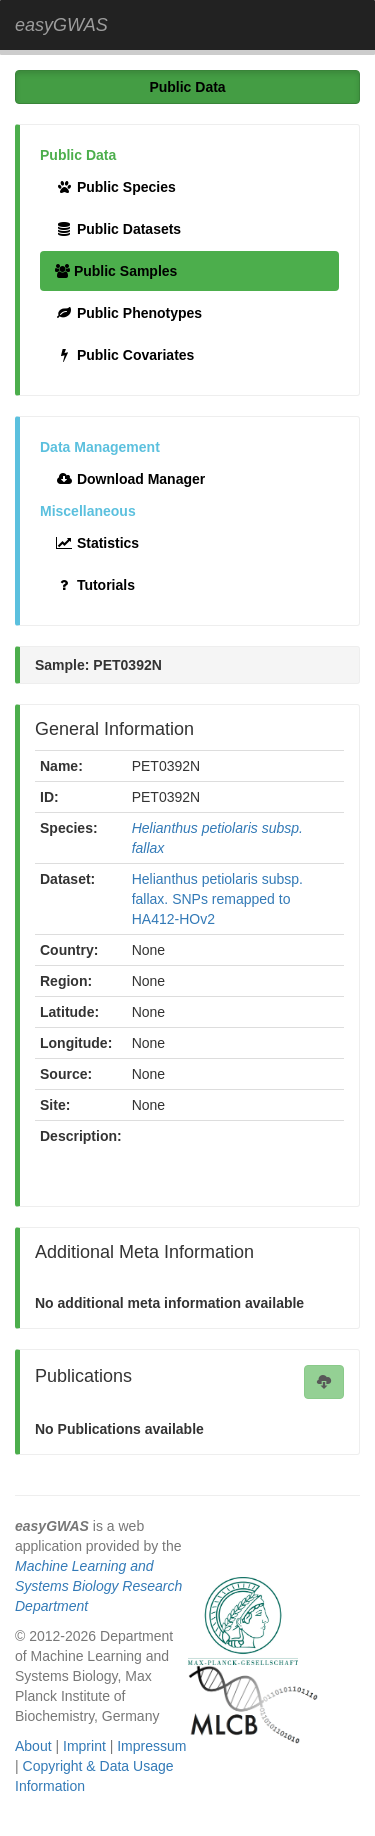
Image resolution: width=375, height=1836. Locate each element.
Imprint (84, 1746)
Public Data (187, 87)
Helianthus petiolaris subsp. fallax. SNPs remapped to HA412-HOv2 (217, 899)
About (33, 1746)
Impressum (151, 1746)
